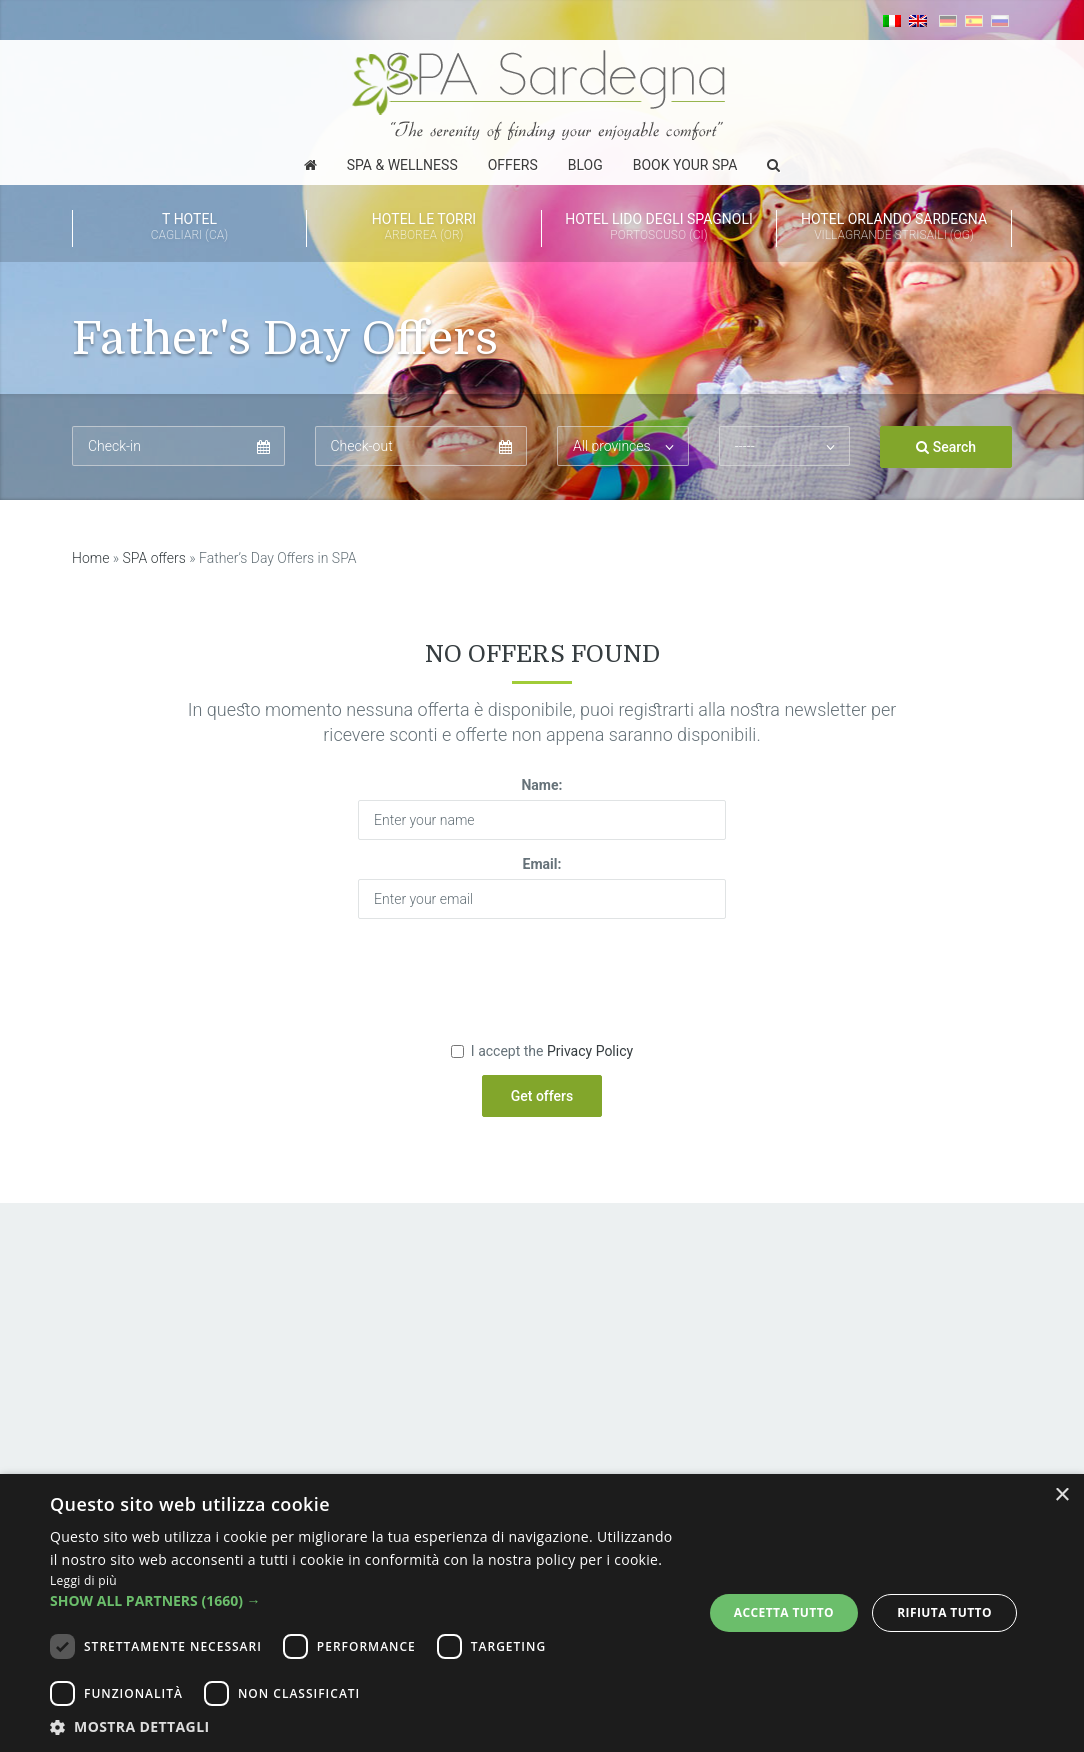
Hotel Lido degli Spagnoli (659, 228)
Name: (541, 785)
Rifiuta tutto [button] (944, 1612)
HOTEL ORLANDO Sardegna (894, 228)
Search (946, 447)
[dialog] (542, 1613)
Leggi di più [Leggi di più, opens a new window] (83, 1580)
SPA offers (154, 558)
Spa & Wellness (402, 165)
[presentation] (542, 972)
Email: (542, 864)
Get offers (542, 1096)
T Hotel (189, 228)
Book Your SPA (685, 165)
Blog (585, 165)
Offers (513, 165)
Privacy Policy (590, 1051)
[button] (366, 1601)
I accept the (542, 1051)
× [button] (1061, 1495)
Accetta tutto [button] (784, 1612)
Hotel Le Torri (424, 228)
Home (90, 558)
